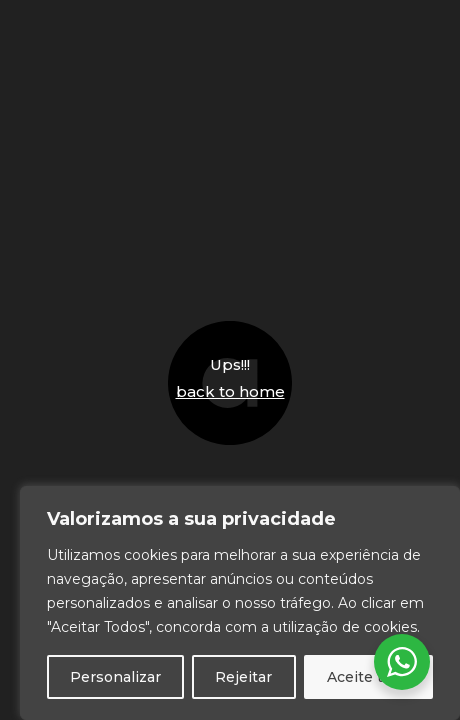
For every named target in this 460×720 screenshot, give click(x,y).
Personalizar (115, 677)
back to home (230, 391)
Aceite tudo (368, 677)
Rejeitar (243, 677)
